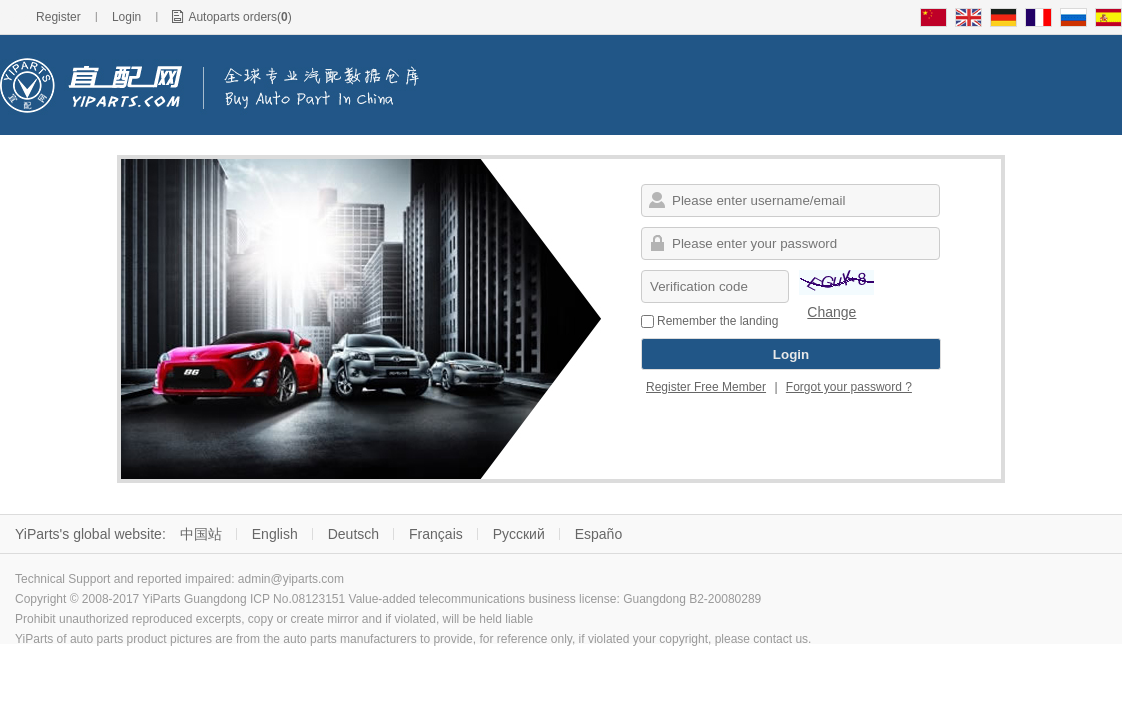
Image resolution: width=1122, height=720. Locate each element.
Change (831, 312)
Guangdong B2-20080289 (692, 599)
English (275, 534)
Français (436, 534)
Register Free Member (706, 387)
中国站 (201, 534)
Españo (598, 534)
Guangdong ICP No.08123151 (264, 599)
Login (126, 17)
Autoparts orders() (239, 17)
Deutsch (353, 534)
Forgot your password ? (849, 387)
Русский (519, 534)
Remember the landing (709, 321)
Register (58, 17)
